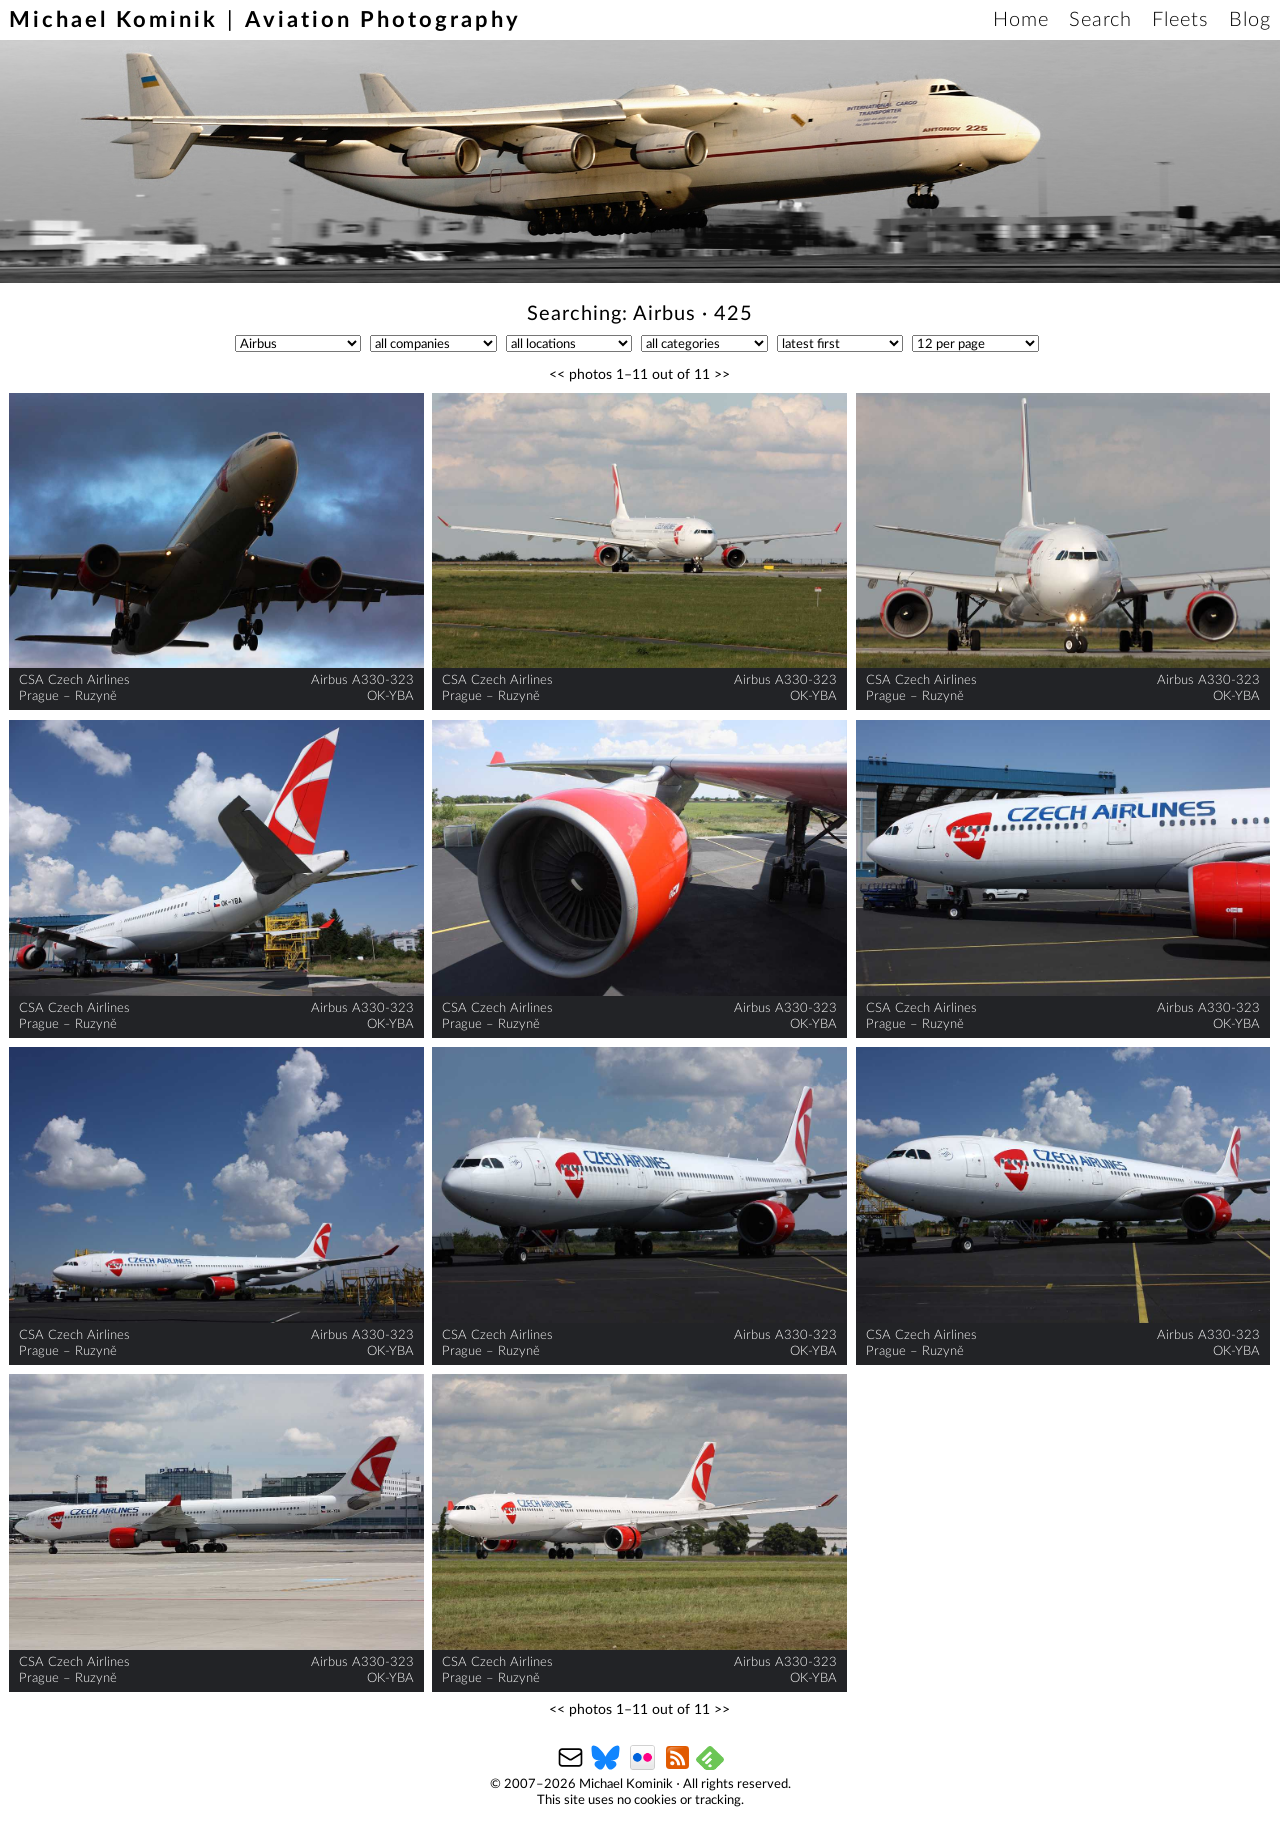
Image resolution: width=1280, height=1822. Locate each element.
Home (1021, 20)
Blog (1250, 20)
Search (1100, 20)
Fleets (1180, 20)
